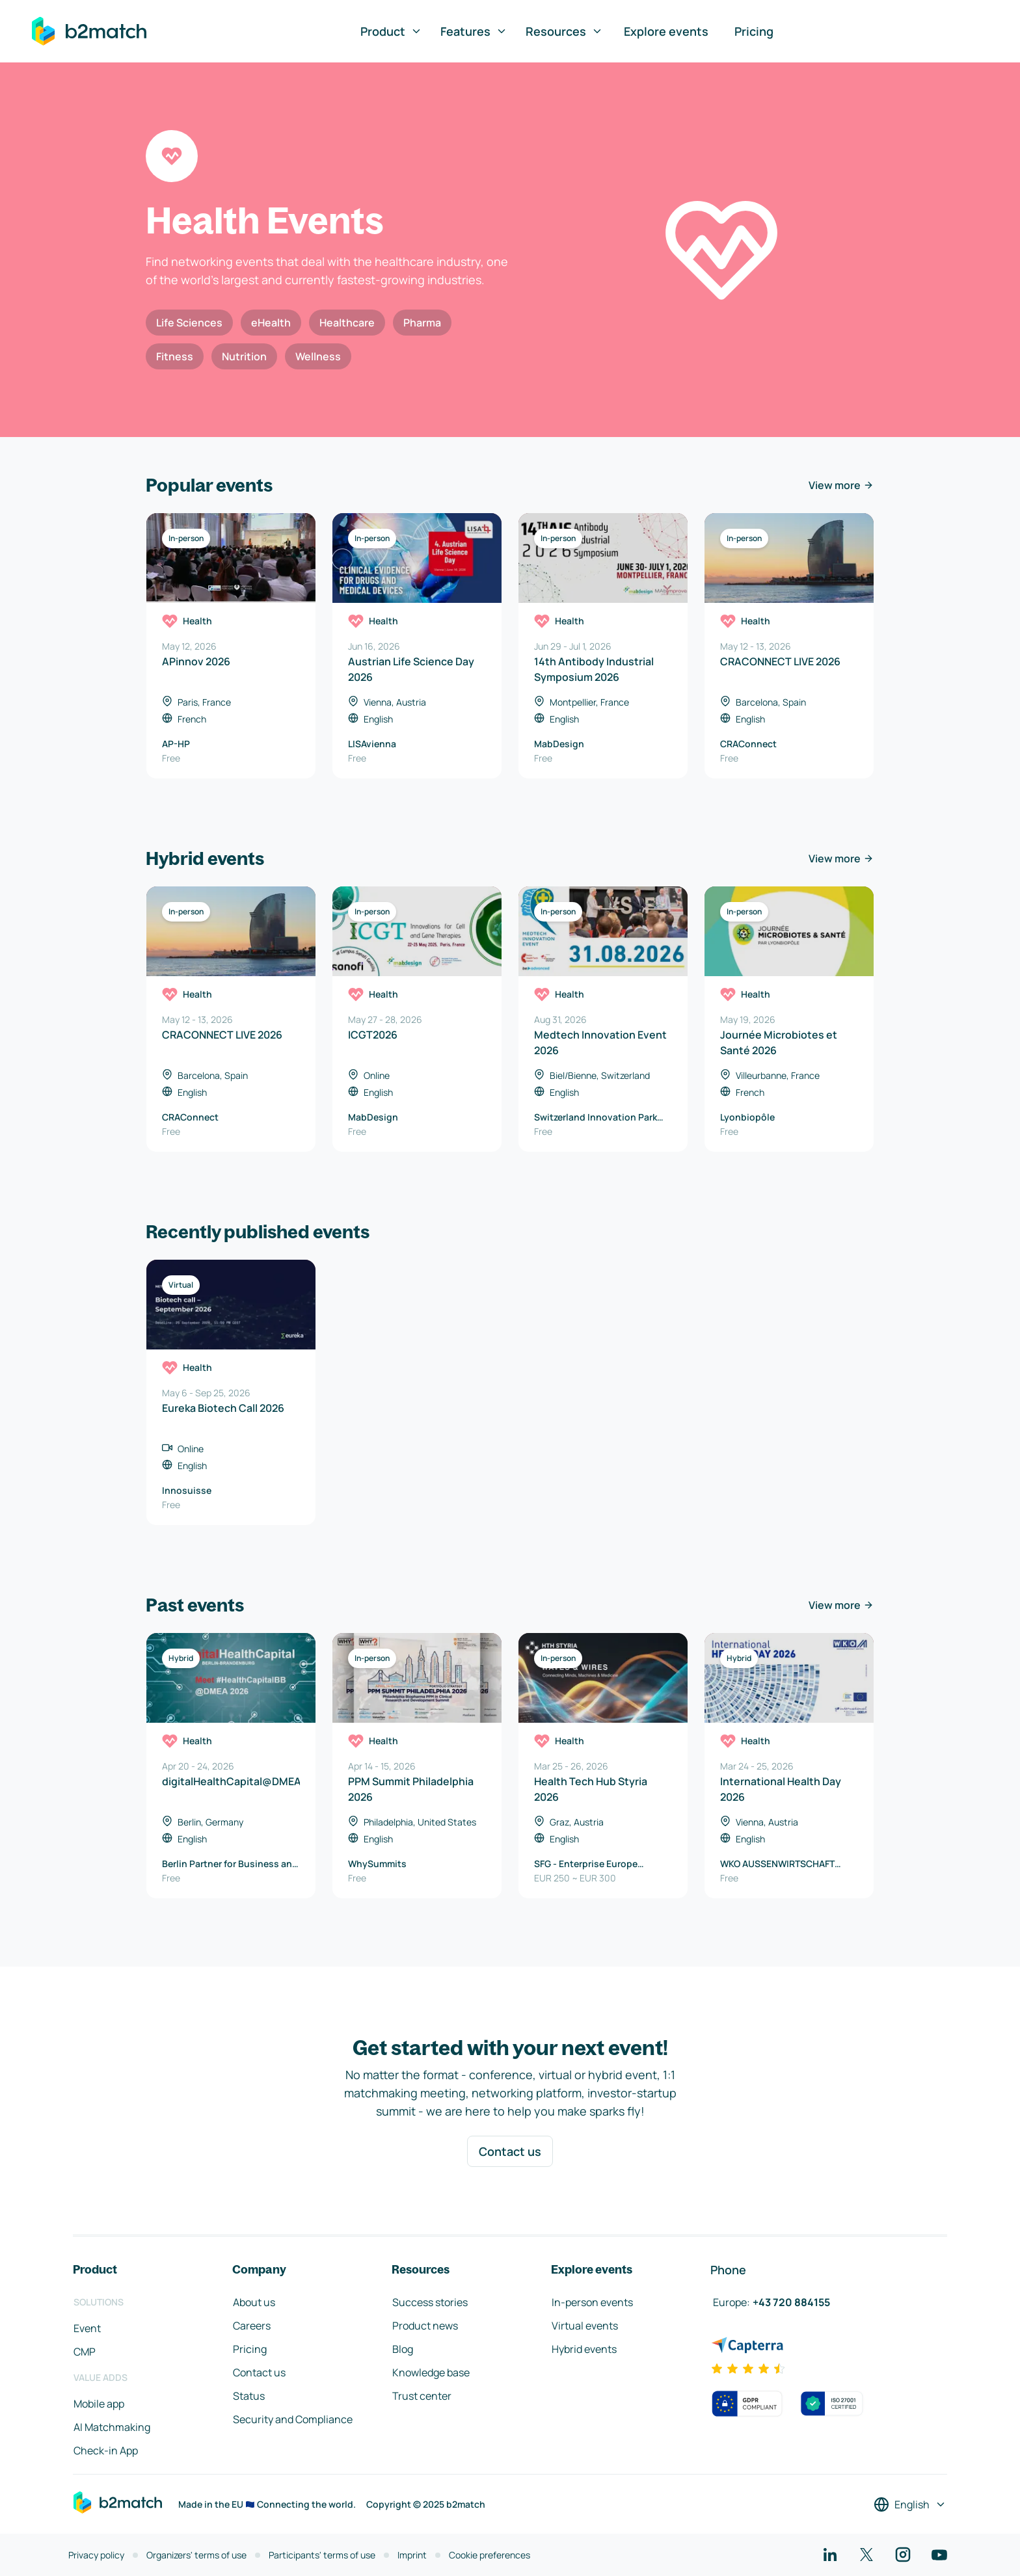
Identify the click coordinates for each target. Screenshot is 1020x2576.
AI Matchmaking (112, 2427)
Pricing (753, 31)
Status (249, 2396)
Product (391, 31)
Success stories (430, 2302)
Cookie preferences (489, 2555)
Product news (425, 2325)
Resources (564, 31)
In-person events (592, 2302)
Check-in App (106, 2450)
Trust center (421, 2396)
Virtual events (585, 2325)
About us (254, 2302)
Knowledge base (431, 2372)
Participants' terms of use (322, 2555)
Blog (402, 2349)
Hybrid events (584, 2349)
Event (87, 2328)
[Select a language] (910, 2504)
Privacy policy (96, 2555)
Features (473, 31)
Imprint (412, 2555)
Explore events (666, 31)
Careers (252, 2325)
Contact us (510, 2151)
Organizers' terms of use (196, 2555)
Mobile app (99, 2404)
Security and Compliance (293, 2419)
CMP (85, 2351)
